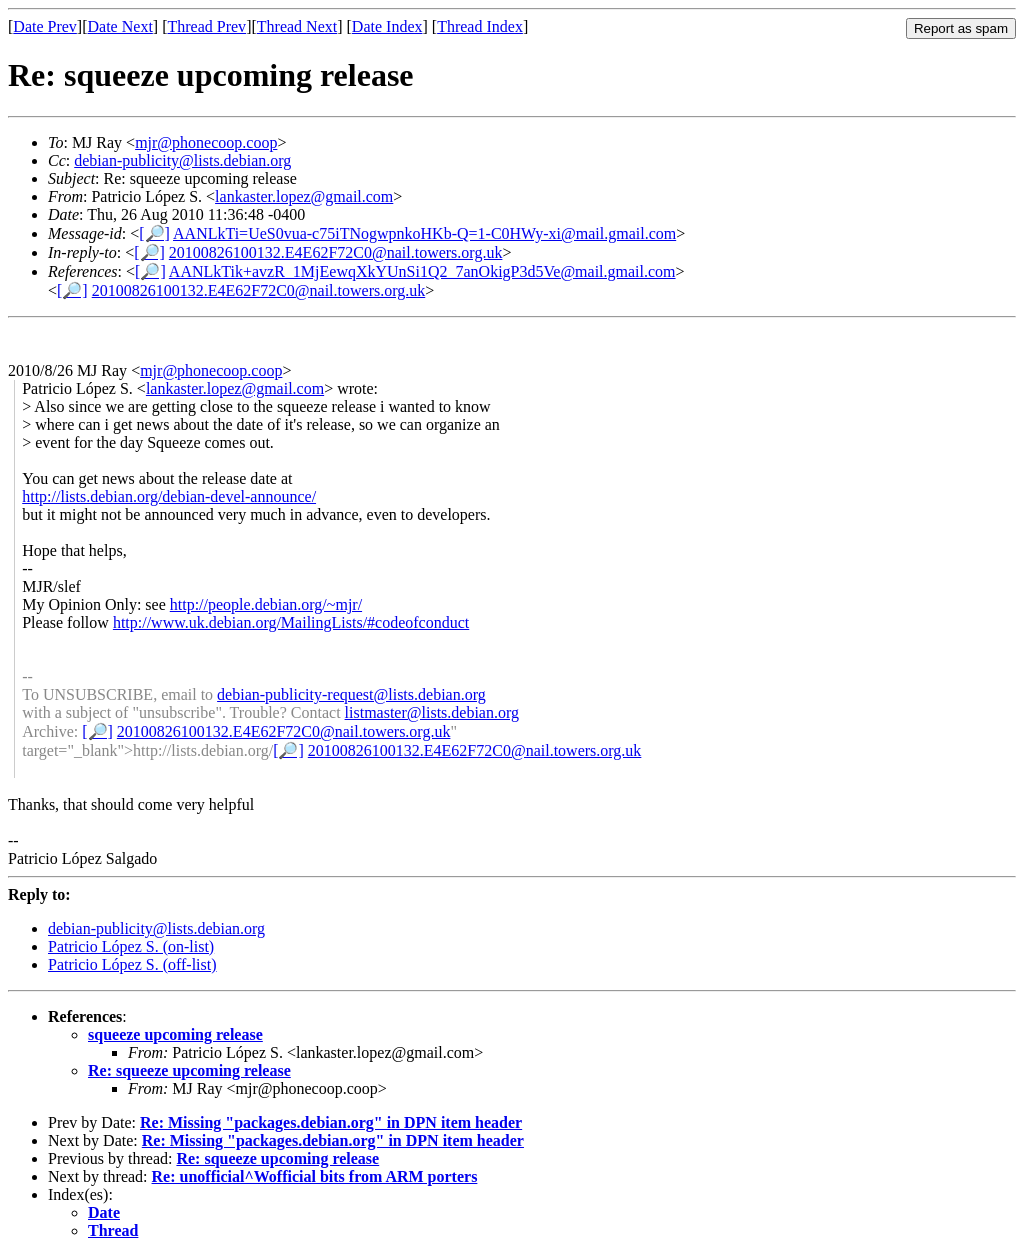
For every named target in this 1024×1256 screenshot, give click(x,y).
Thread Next (297, 26)
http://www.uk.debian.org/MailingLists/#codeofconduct (291, 622)
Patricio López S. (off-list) (132, 964)
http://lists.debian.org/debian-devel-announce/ (169, 496)
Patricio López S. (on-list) (131, 946)
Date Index (387, 26)
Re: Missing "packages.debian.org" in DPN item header (331, 1122)
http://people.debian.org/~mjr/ (266, 604)
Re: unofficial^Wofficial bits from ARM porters (315, 1176)
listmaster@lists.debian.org (432, 712)
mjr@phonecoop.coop (206, 142)
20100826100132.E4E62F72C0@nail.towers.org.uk (336, 252)
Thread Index (480, 26)
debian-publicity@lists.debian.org (182, 160)
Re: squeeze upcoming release (189, 1070)
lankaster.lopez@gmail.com (304, 196)
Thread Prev (206, 26)
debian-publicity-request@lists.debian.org (351, 694)
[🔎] (154, 233)
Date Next (120, 26)
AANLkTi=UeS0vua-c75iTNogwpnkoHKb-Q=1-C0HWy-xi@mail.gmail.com (424, 233)
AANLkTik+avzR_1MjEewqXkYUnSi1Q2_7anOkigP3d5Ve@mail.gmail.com (422, 271)
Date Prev (45, 26)
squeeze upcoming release (175, 1034)
